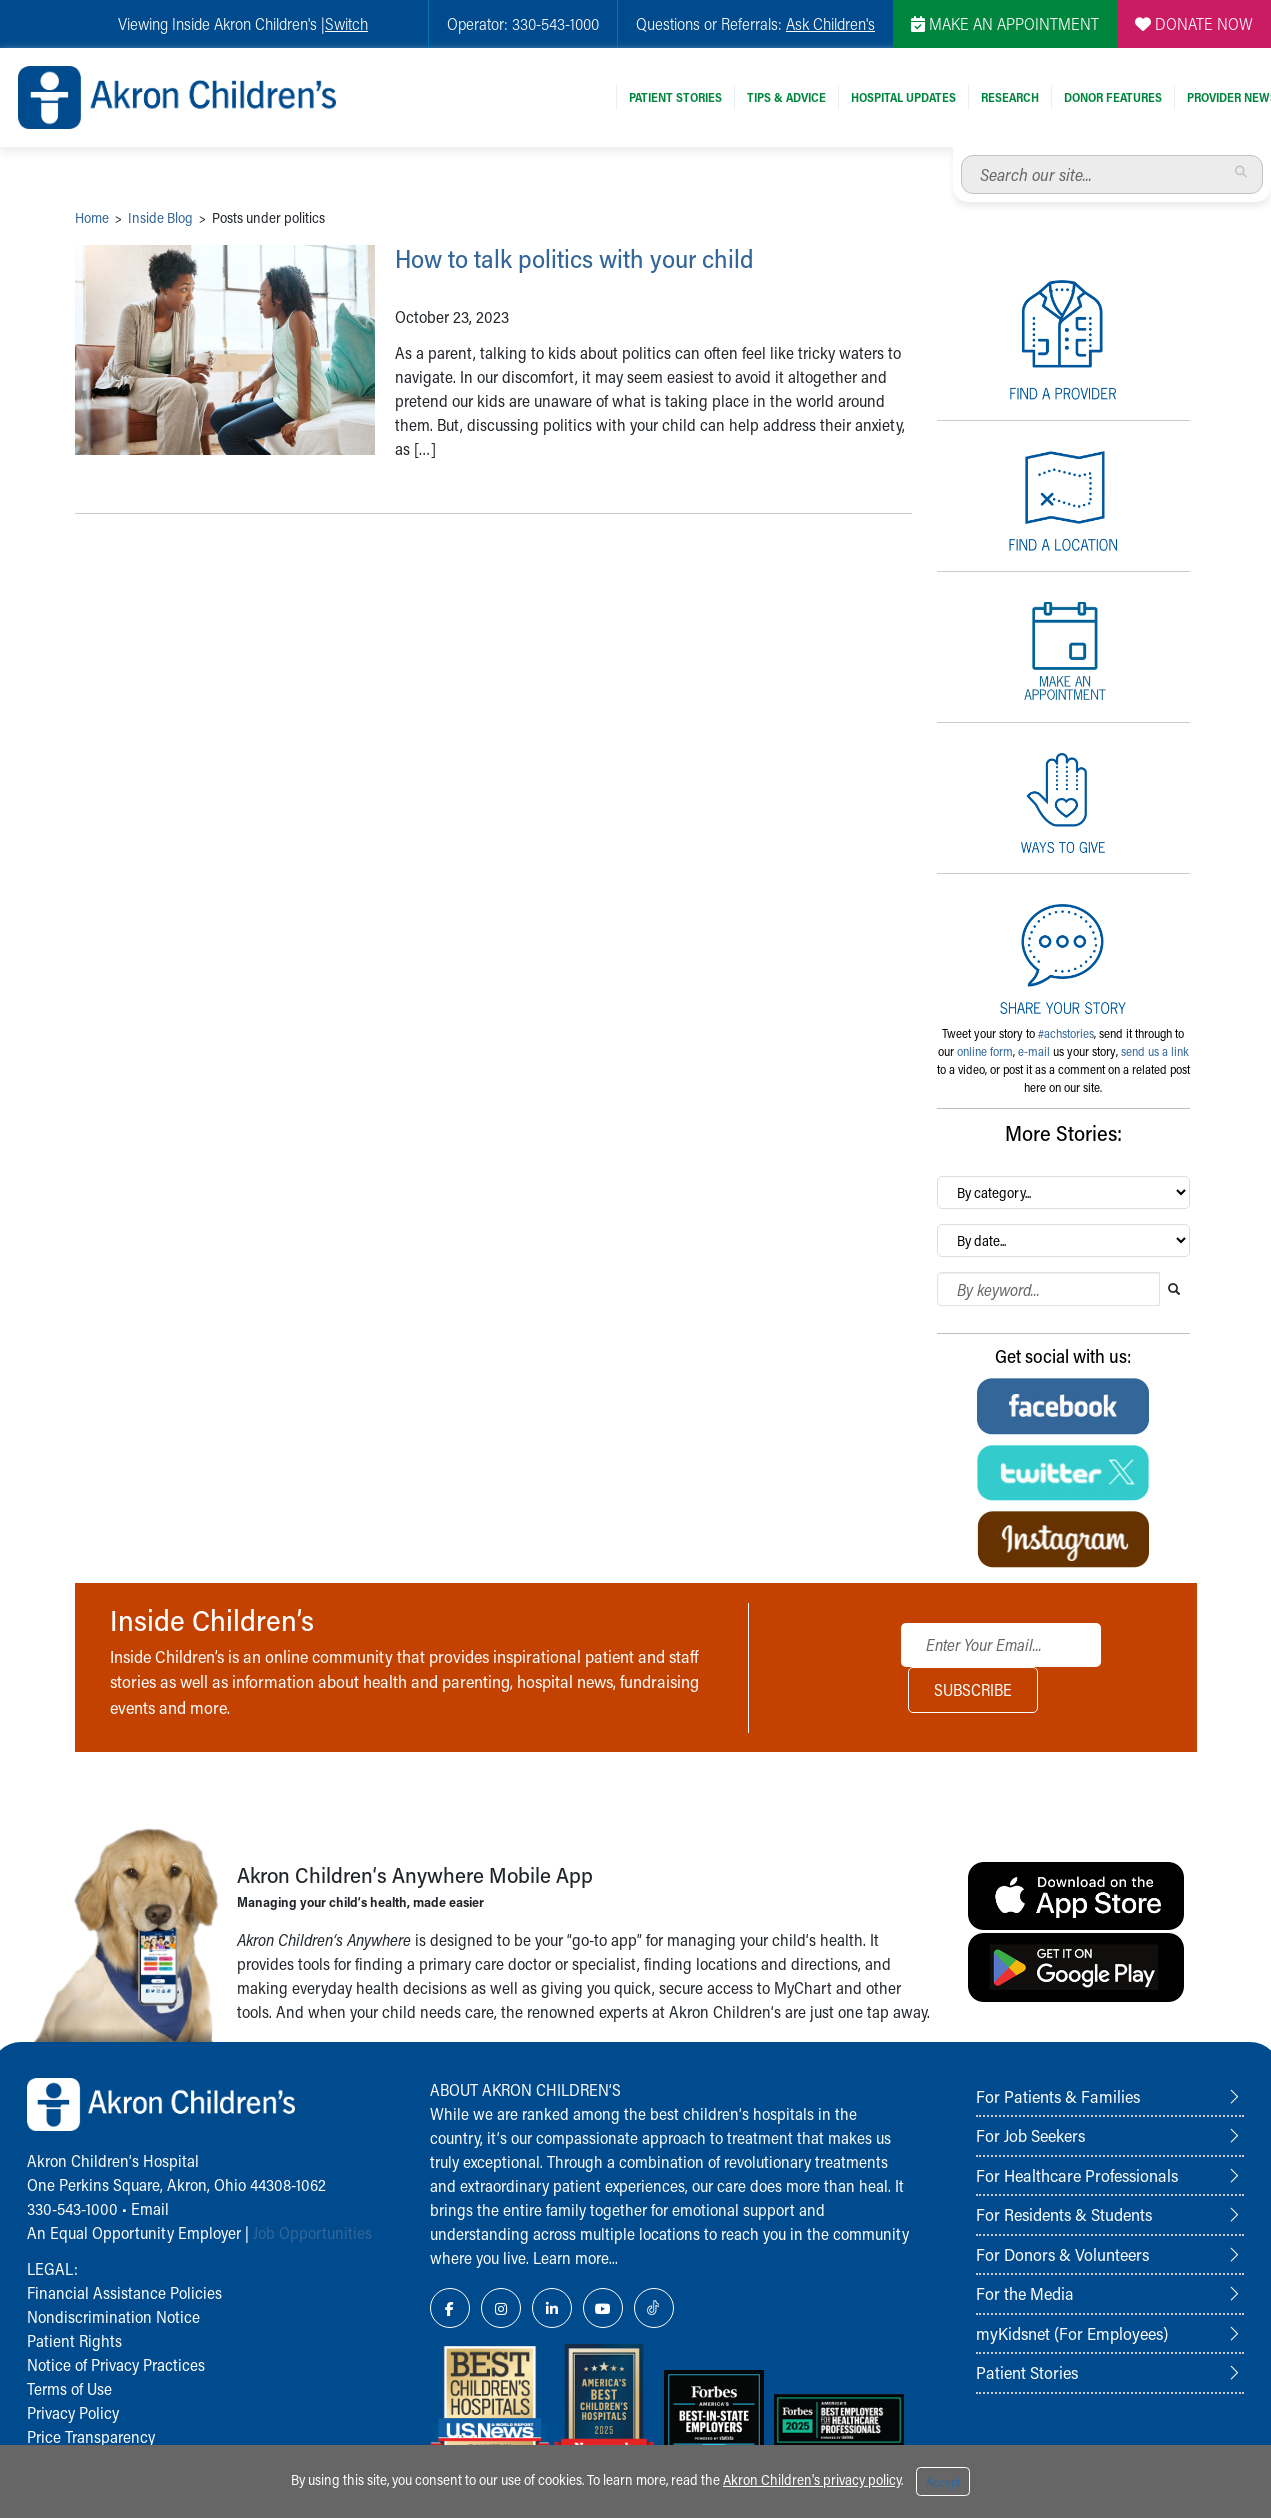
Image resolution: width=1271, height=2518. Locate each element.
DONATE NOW (1194, 23)
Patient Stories (675, 97)
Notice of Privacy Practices (116, 2364)
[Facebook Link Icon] (450, 2308)
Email (150, 2208)
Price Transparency (91, 2436)
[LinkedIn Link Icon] (552, 2308)
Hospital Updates (903, 97)
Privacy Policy (73, 2412)
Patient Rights (74, 2340)
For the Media (1025, 2293)
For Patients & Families (1058, 2096)
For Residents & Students (1064, 2214)
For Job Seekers (1030, 2135)
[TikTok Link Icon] (654, 2308)
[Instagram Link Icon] (501, 2308)
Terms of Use (69, 2388)
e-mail (1034, 1051)
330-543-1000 (72, 2208)
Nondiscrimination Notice (113, 2316)
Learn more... (575, 2257)
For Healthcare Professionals (1077, 2175)
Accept (943, 2482)
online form (985, 1051)
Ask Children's (830, 23)
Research (1010, 97)
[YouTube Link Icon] (603, 2308)
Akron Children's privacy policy (812, 2479)
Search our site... (961, 155)
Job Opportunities (312, 2232)
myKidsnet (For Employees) (1072, 2333)
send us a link (1155, 1051)
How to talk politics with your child (604, 257)
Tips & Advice (786, 97)
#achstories (1066, 1033)
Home (92, 217)
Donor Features (1113, 97)
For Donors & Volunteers (1062, 2254)
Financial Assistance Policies (124, 2292)
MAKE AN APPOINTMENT (1005, 23)
